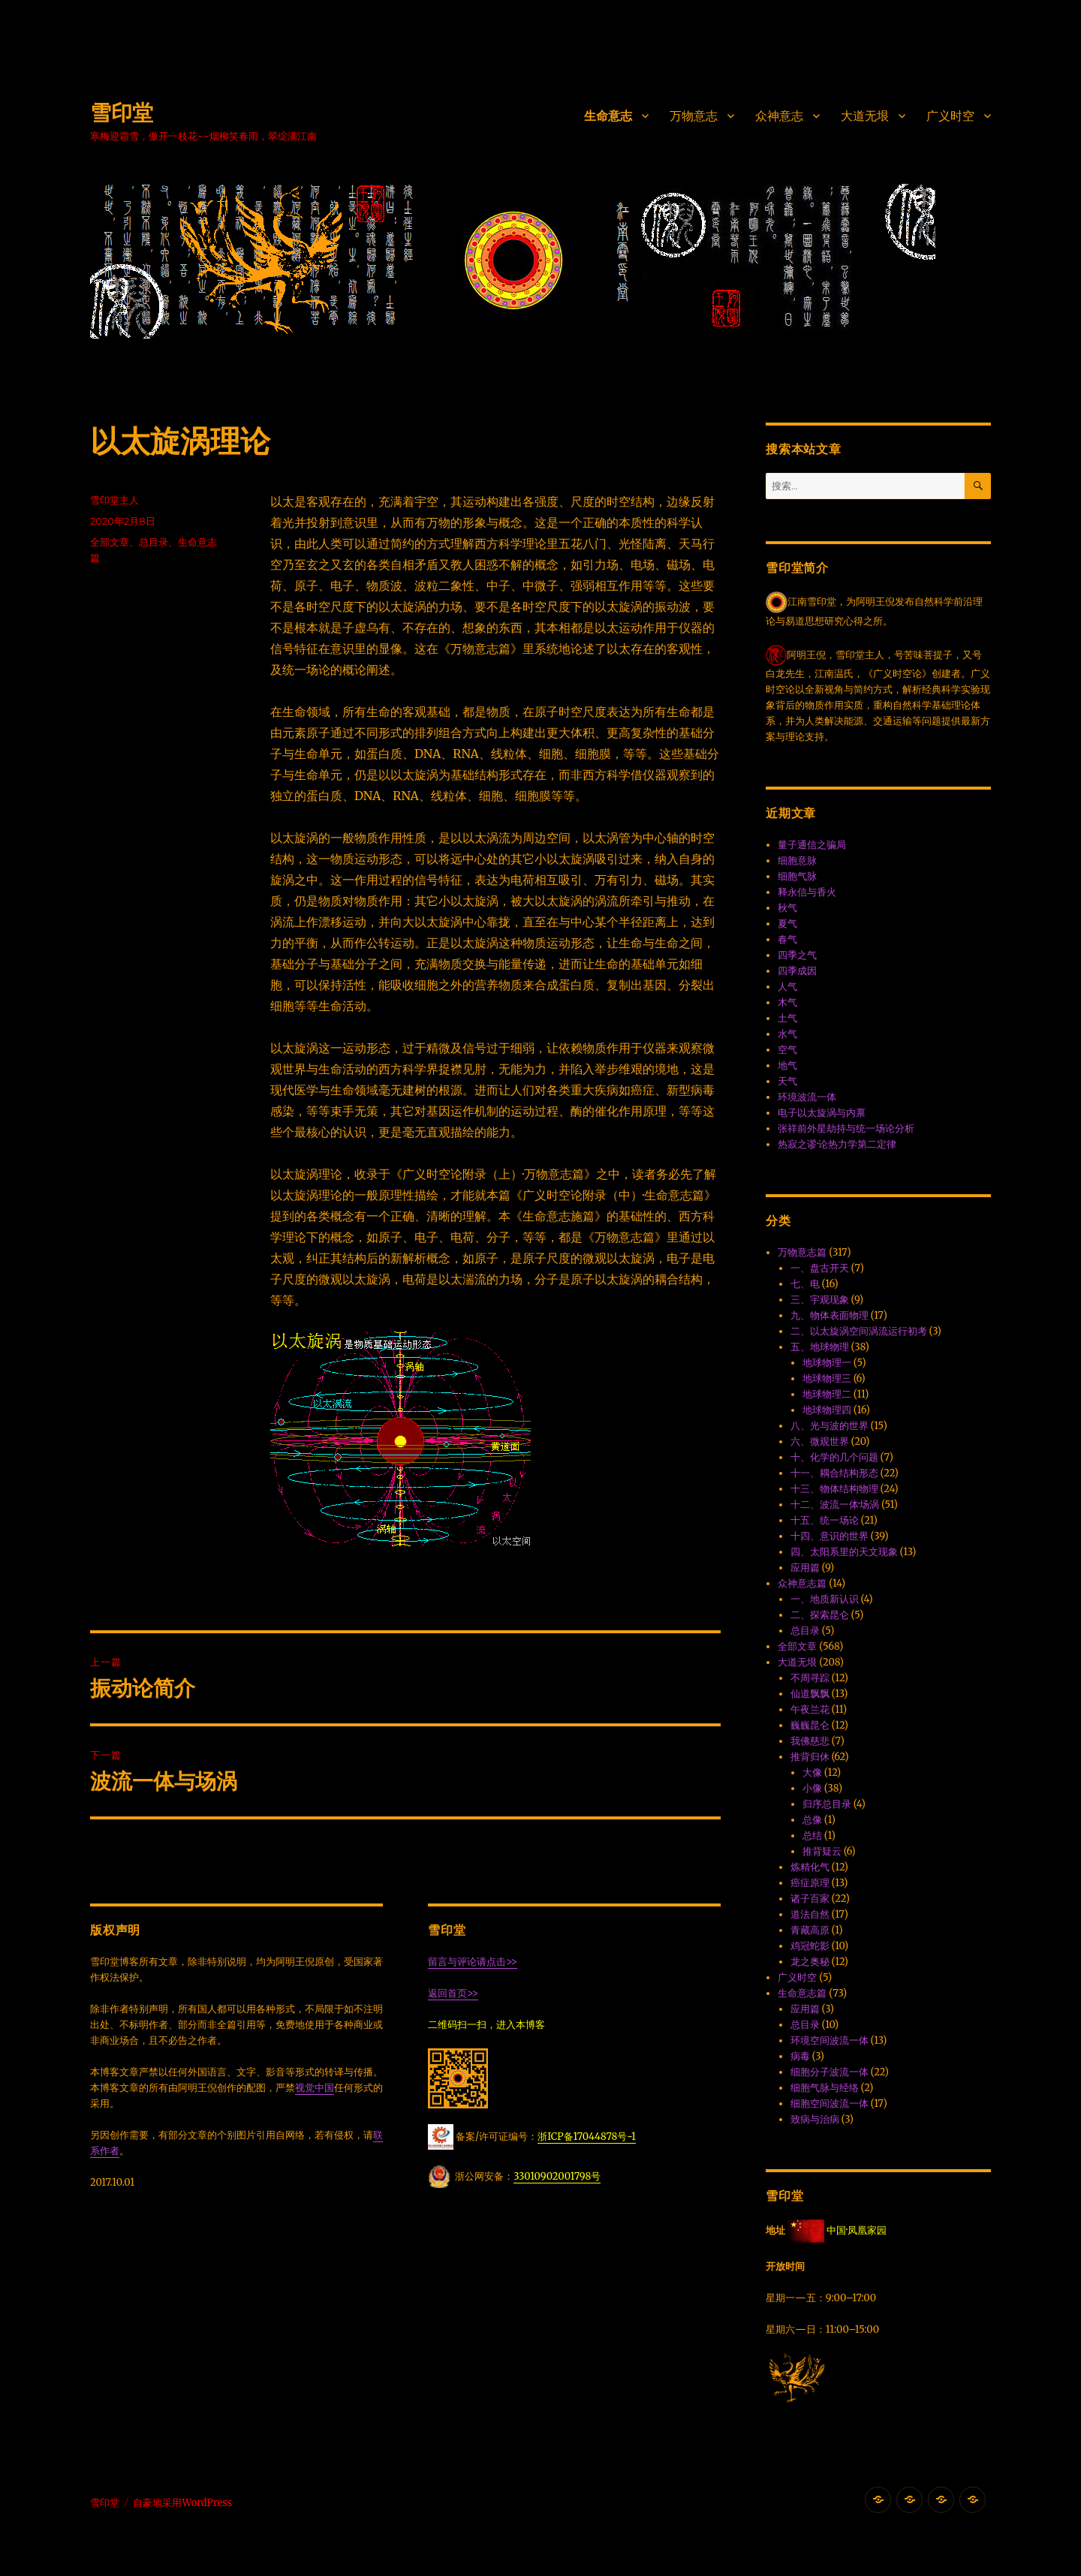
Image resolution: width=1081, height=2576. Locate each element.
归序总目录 (826, 1804)
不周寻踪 (810, 1678)
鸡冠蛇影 (810, 1946)
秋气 (787, 907)
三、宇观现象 (819, 1299)
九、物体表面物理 (829, 1315)
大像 (812, 1772)
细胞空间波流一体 (829, 2103)
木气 (787, 1002)
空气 (787, 1049)
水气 (787, 1034)
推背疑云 (822, 1851)
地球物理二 (826, 1394)
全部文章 (109, 542)
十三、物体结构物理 (834, 1488)
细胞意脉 (797, 860)
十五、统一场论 (824, 1520)
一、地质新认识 (824, 1599)
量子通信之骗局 (812, 844)
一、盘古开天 (819, 1268)
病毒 (800, 2056)
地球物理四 (826, 1410)
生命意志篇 (802, 1993)
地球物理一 (826, 1362)
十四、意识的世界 (829, 1536)
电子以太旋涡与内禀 (822, 1112)
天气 (787, 1081)
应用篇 (805, 1567)
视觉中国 (314, 2087)
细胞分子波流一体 (829, 2072)
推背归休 (810, 1756)
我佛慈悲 (810, 1741)
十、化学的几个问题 (834, 1457)
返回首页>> (453, 1993)
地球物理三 (826, 1378)
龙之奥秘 (810, 1961)
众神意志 (779, 116)
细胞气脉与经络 (824, 2087)
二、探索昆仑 (819, 1614)
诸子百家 (810, 1898)
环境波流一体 (807, 1097)
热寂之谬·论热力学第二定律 (837, 1144)
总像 (812, 1819)
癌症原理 (810, 1882)
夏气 (787, 923)
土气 (787, 1018)
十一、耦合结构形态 (834, 1473)
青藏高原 (810, 1930)
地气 (787, 1065)
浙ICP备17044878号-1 (586, 2136)
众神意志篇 (802, 1583)
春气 (787, 939)
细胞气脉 (797, 876)
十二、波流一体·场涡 (834, 1504)
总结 (812, 1835)
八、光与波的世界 (829, 1425)
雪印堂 (121, 112)
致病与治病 (814, 2119)
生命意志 (608, 116)
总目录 (153, 542)
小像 (812, 1788)
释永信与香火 (807, 892)
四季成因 (797, 970)
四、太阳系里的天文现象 (844, 1551)
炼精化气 (810, 1867)
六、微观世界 (819, 1441)
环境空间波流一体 (829, 2040)
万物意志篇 (802, 1252)
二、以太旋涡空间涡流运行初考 (858, 1331)
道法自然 (810, 1914)
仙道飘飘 (810, 1693)
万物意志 (694, 116)
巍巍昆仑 (810, 1725)
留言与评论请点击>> (472, 1961)
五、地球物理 (819, 1347)
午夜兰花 (810, 1709)
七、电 (805, 1283)
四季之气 (797, 955)
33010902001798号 (557, 2176)
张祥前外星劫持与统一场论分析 (846, 1128)
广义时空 (950, 116)
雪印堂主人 (114, 500)
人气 (787, 986)
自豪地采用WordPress (182, 2502)
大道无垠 (865, 116)
